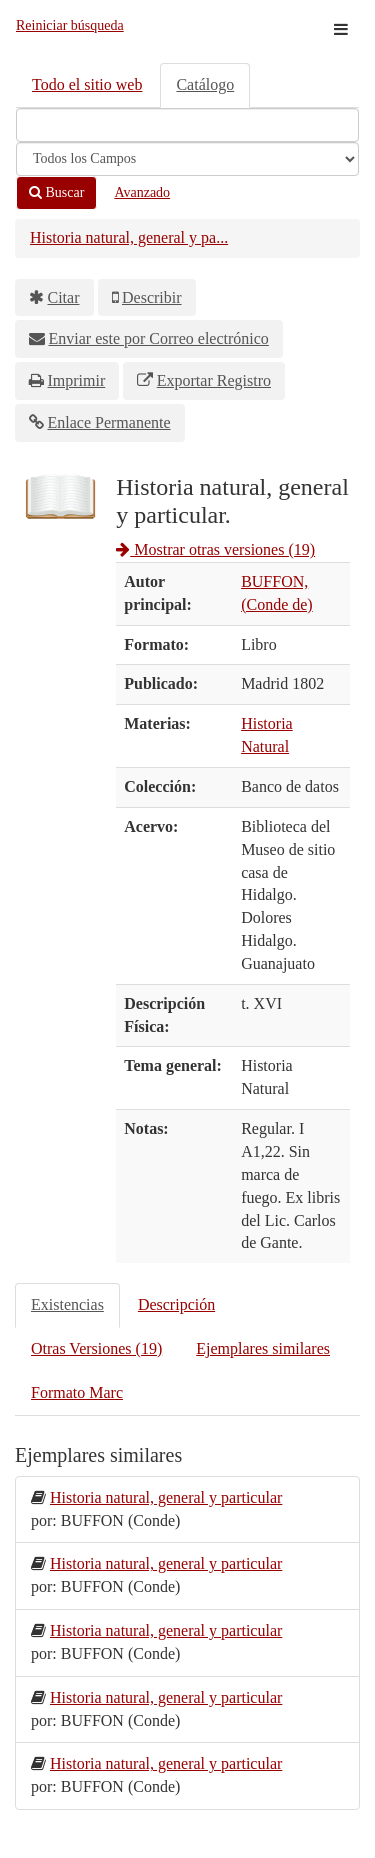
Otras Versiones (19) (96, 1348)
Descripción (176, 1304)
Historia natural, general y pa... (129, 237)
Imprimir (77, 380)
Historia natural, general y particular (166, 1497)
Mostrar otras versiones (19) (215, 549)
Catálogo (205, 84)
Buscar (56, 192)
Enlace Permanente (109, 422)
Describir (152, 297)
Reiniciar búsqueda (70, 25)
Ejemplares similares (263, 1348)
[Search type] (187, 159)
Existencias (67, 1304)
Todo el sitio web (87, 84)
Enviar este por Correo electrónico (159, 338)
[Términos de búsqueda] (187, 125)
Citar (64, 297)
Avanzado (142, 192)
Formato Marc (77, 1392)
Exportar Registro (214, 380)
